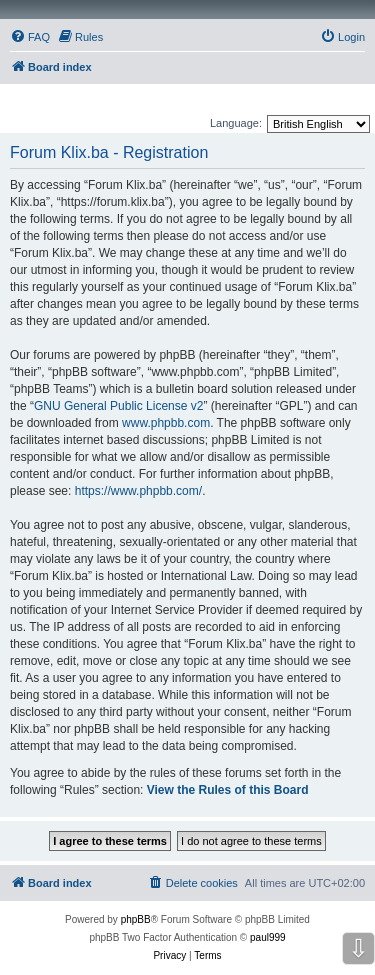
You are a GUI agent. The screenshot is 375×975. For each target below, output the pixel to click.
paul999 (268, 937)
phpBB (136, 919)
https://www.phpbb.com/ (138, 491)
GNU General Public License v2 (118, 406)
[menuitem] (30, 37)
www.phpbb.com (166, 423)
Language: (236, 123)
